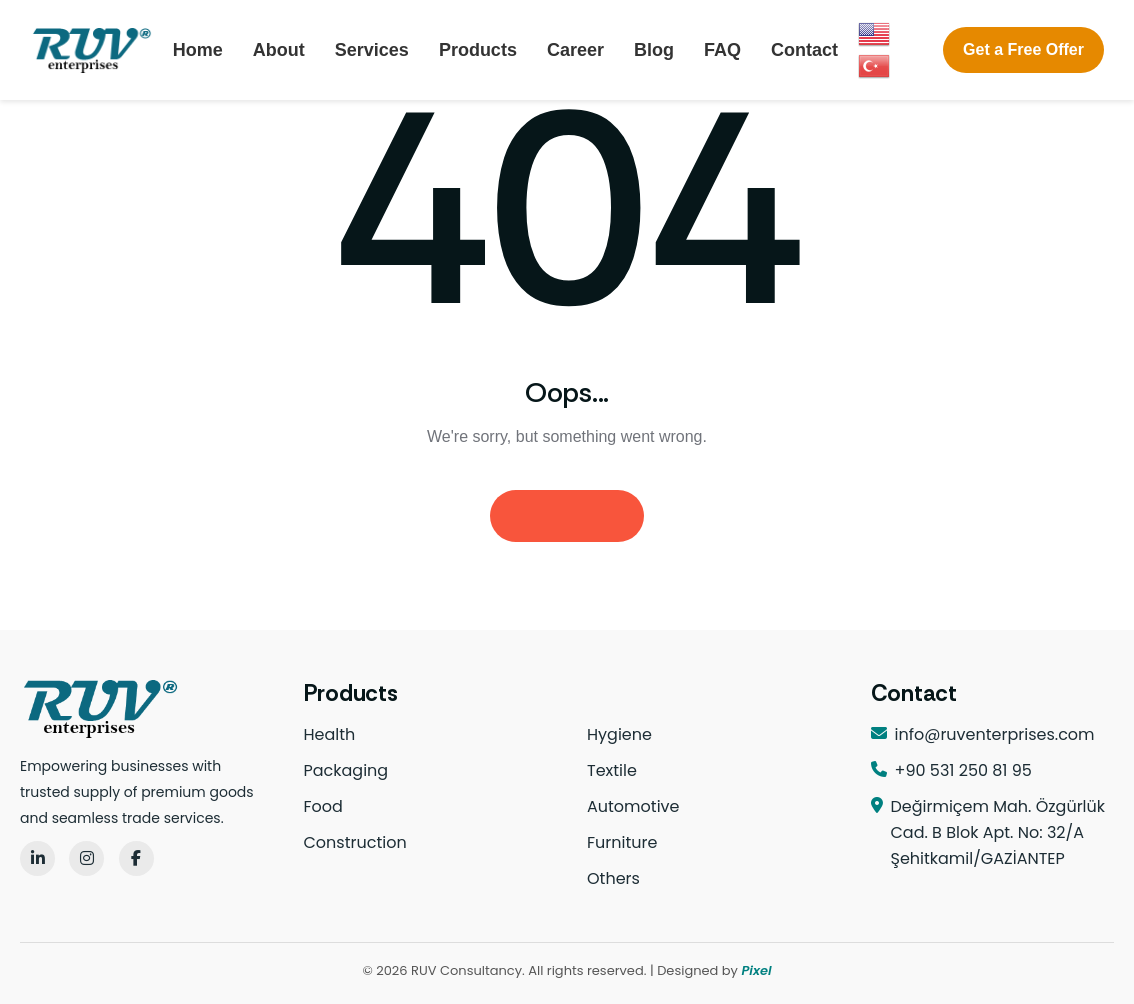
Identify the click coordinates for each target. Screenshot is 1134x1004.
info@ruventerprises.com (995, 734)
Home (198, 50)
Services (372, 50)
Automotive (633, 806)
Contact (804, 50)
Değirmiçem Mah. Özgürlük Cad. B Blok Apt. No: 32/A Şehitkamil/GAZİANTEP (998, 832)
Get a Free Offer (1023, 49)
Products (478, 50)
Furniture (622, 842)
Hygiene (619, 734)
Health (330, 734)
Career (575, 50)
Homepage (567, 515)
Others (613, 878)
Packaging (346, 770)
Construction (355, 842)
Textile (612, 770)
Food (323, 806)
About (279, 50)
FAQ (722, 50)
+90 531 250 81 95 (963, 770)
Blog (654, 50)
